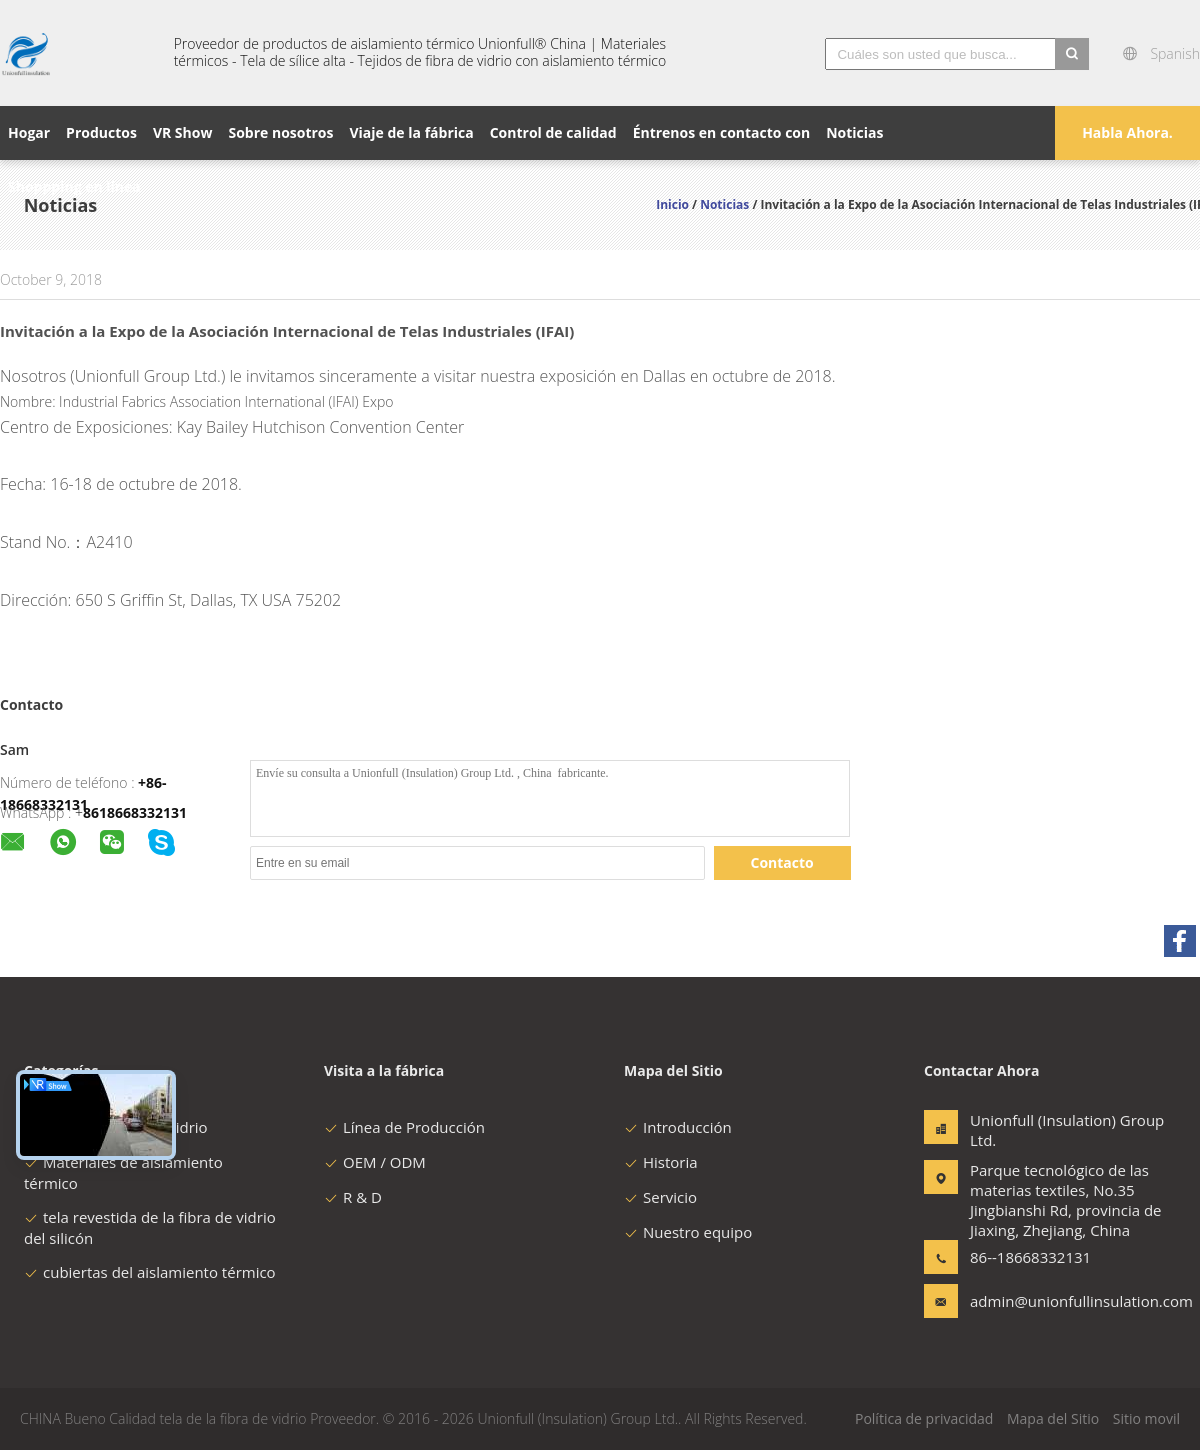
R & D (353, 1197)
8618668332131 (135, 812)
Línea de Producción (404, 1127)
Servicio (660, 1197)
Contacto (782, 862)
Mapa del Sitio (1053, 1418)
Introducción (678, 1127)
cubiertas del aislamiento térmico (150, 1272)
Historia (661, 1162)
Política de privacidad (924, 1418)
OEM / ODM (375, 1162)
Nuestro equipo (688, 1232)
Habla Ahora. (1127, 132)
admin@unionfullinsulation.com (1033, 1301)
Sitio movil (1146, 1418)
